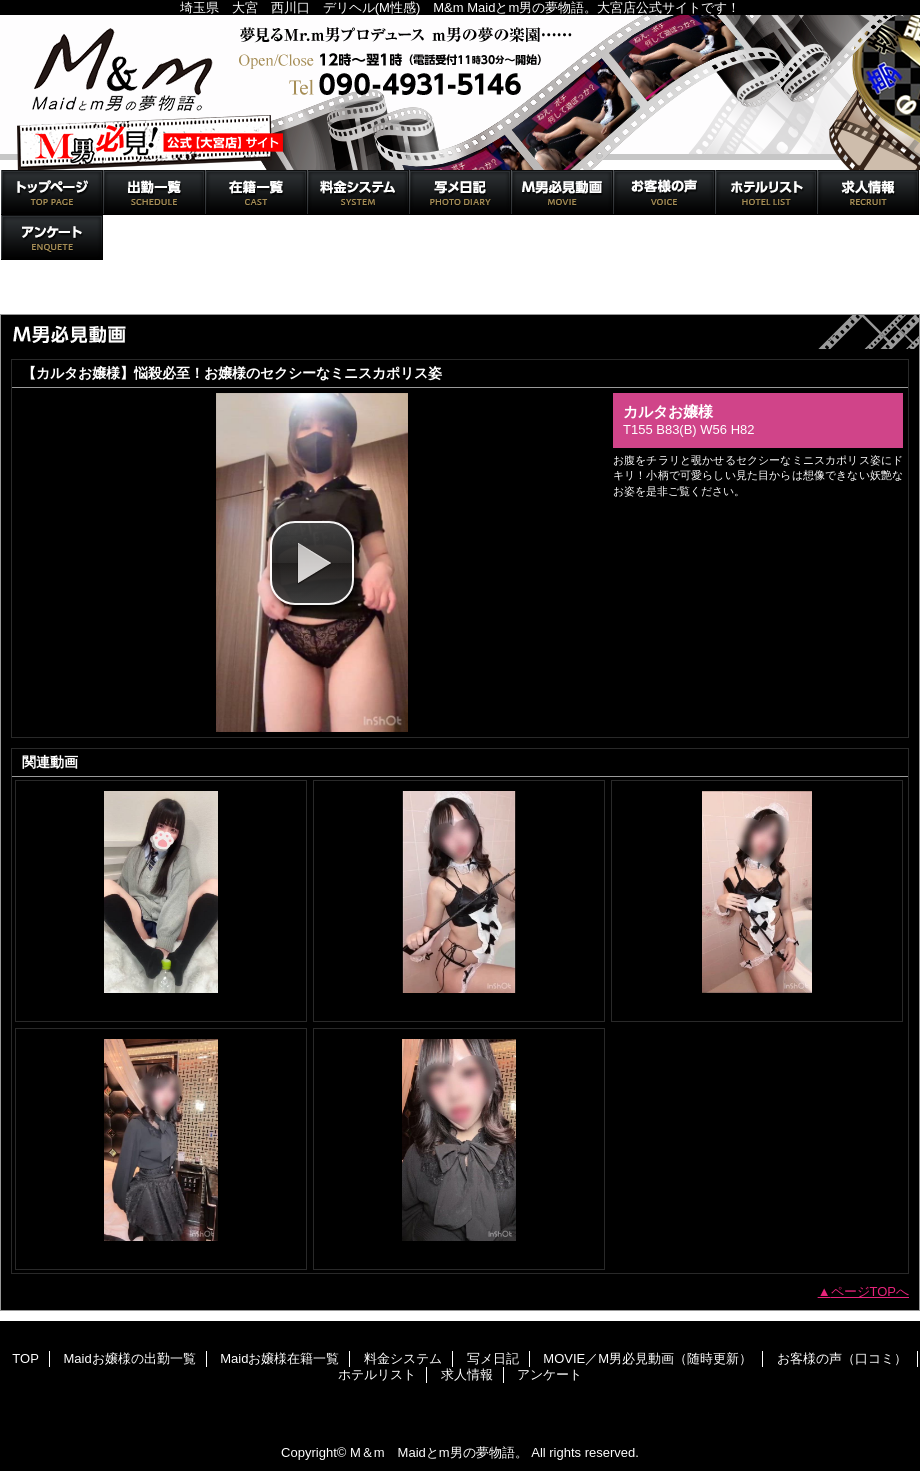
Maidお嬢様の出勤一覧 (154, 192)
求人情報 (868, 192)
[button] (312, 563)
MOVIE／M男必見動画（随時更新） (562, 192)
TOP (52, 192)
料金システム (358, 192)
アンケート (52, 237)
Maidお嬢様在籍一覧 (256, 192)
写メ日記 (460, 192)
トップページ (48, 293)
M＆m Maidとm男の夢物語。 (460, 92)
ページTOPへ (870, 1291)
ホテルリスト (766, 192)
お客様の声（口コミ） (664, 192)
